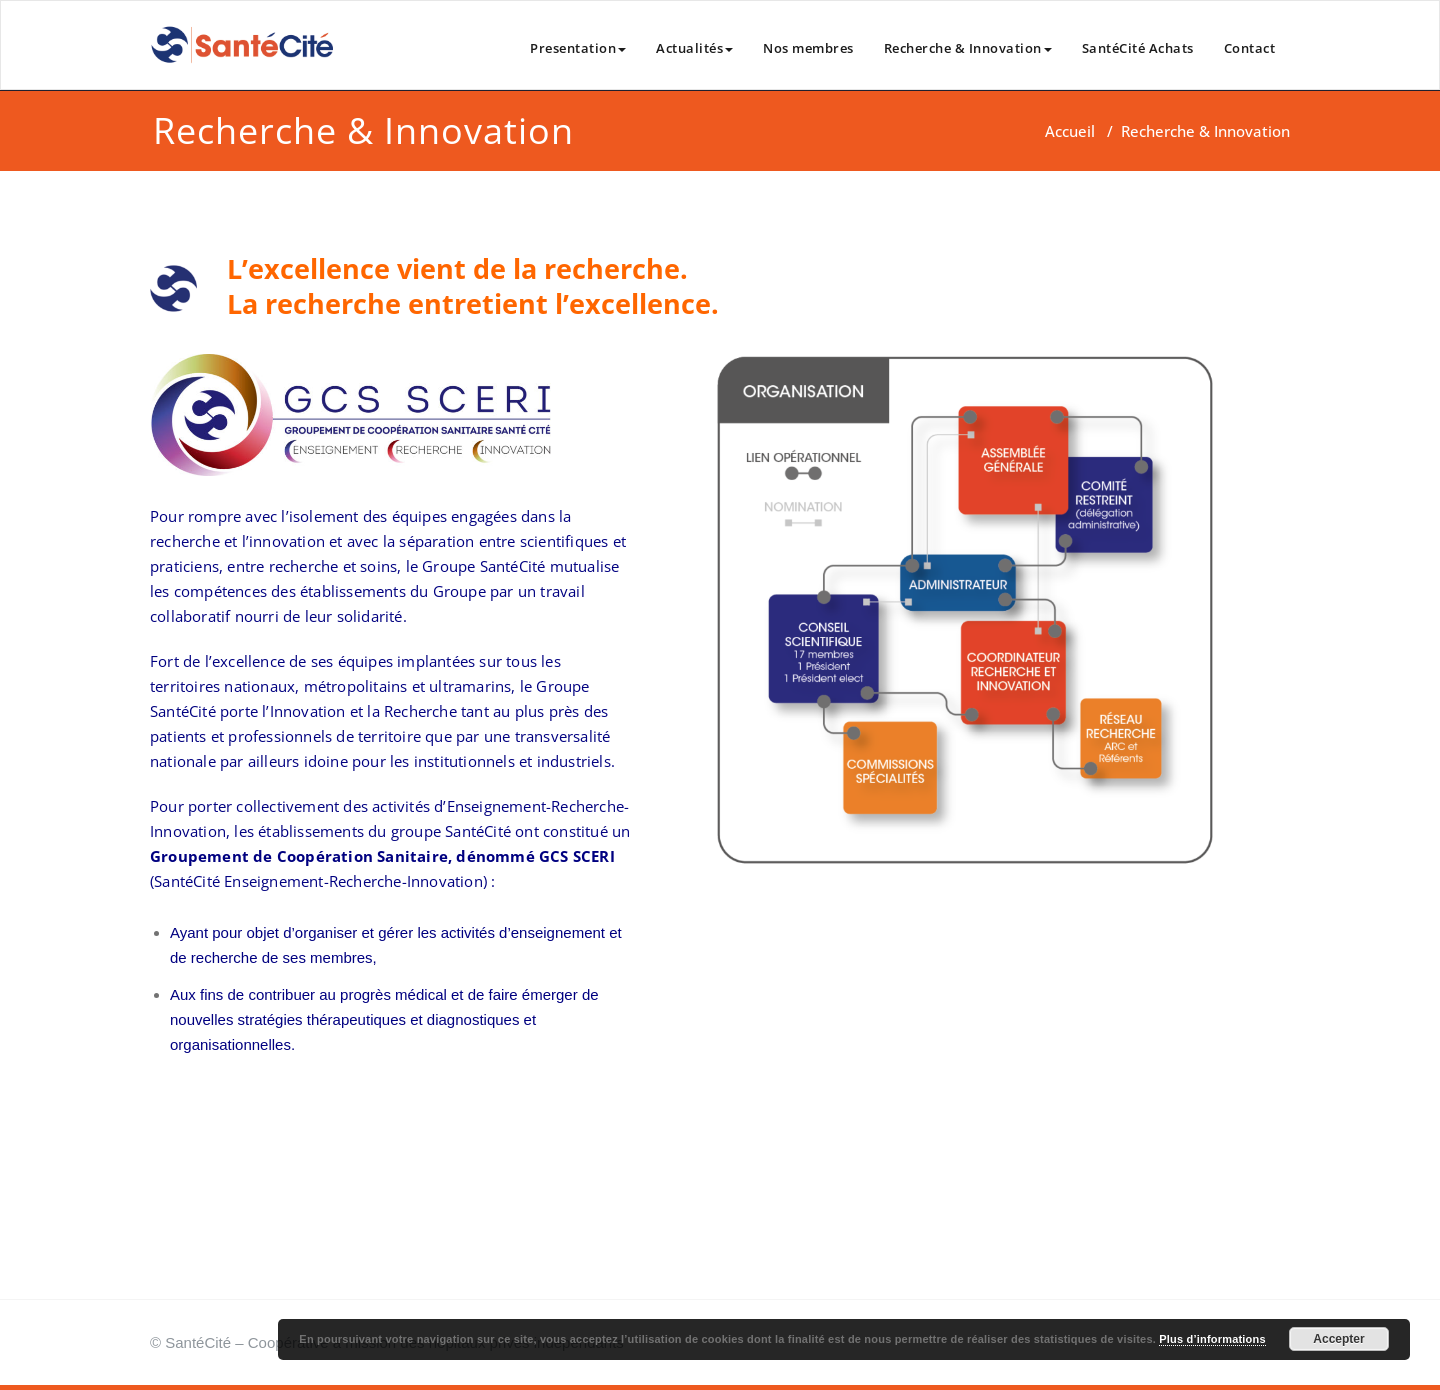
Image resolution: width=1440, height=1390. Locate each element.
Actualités (694, 48)
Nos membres (808, 48)
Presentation (578, 48)
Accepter (1338, 1339)
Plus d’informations (1212, 1339)
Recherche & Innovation (968, 48)
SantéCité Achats (1138, 48)
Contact (1250, 48)
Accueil (1070, 131)
